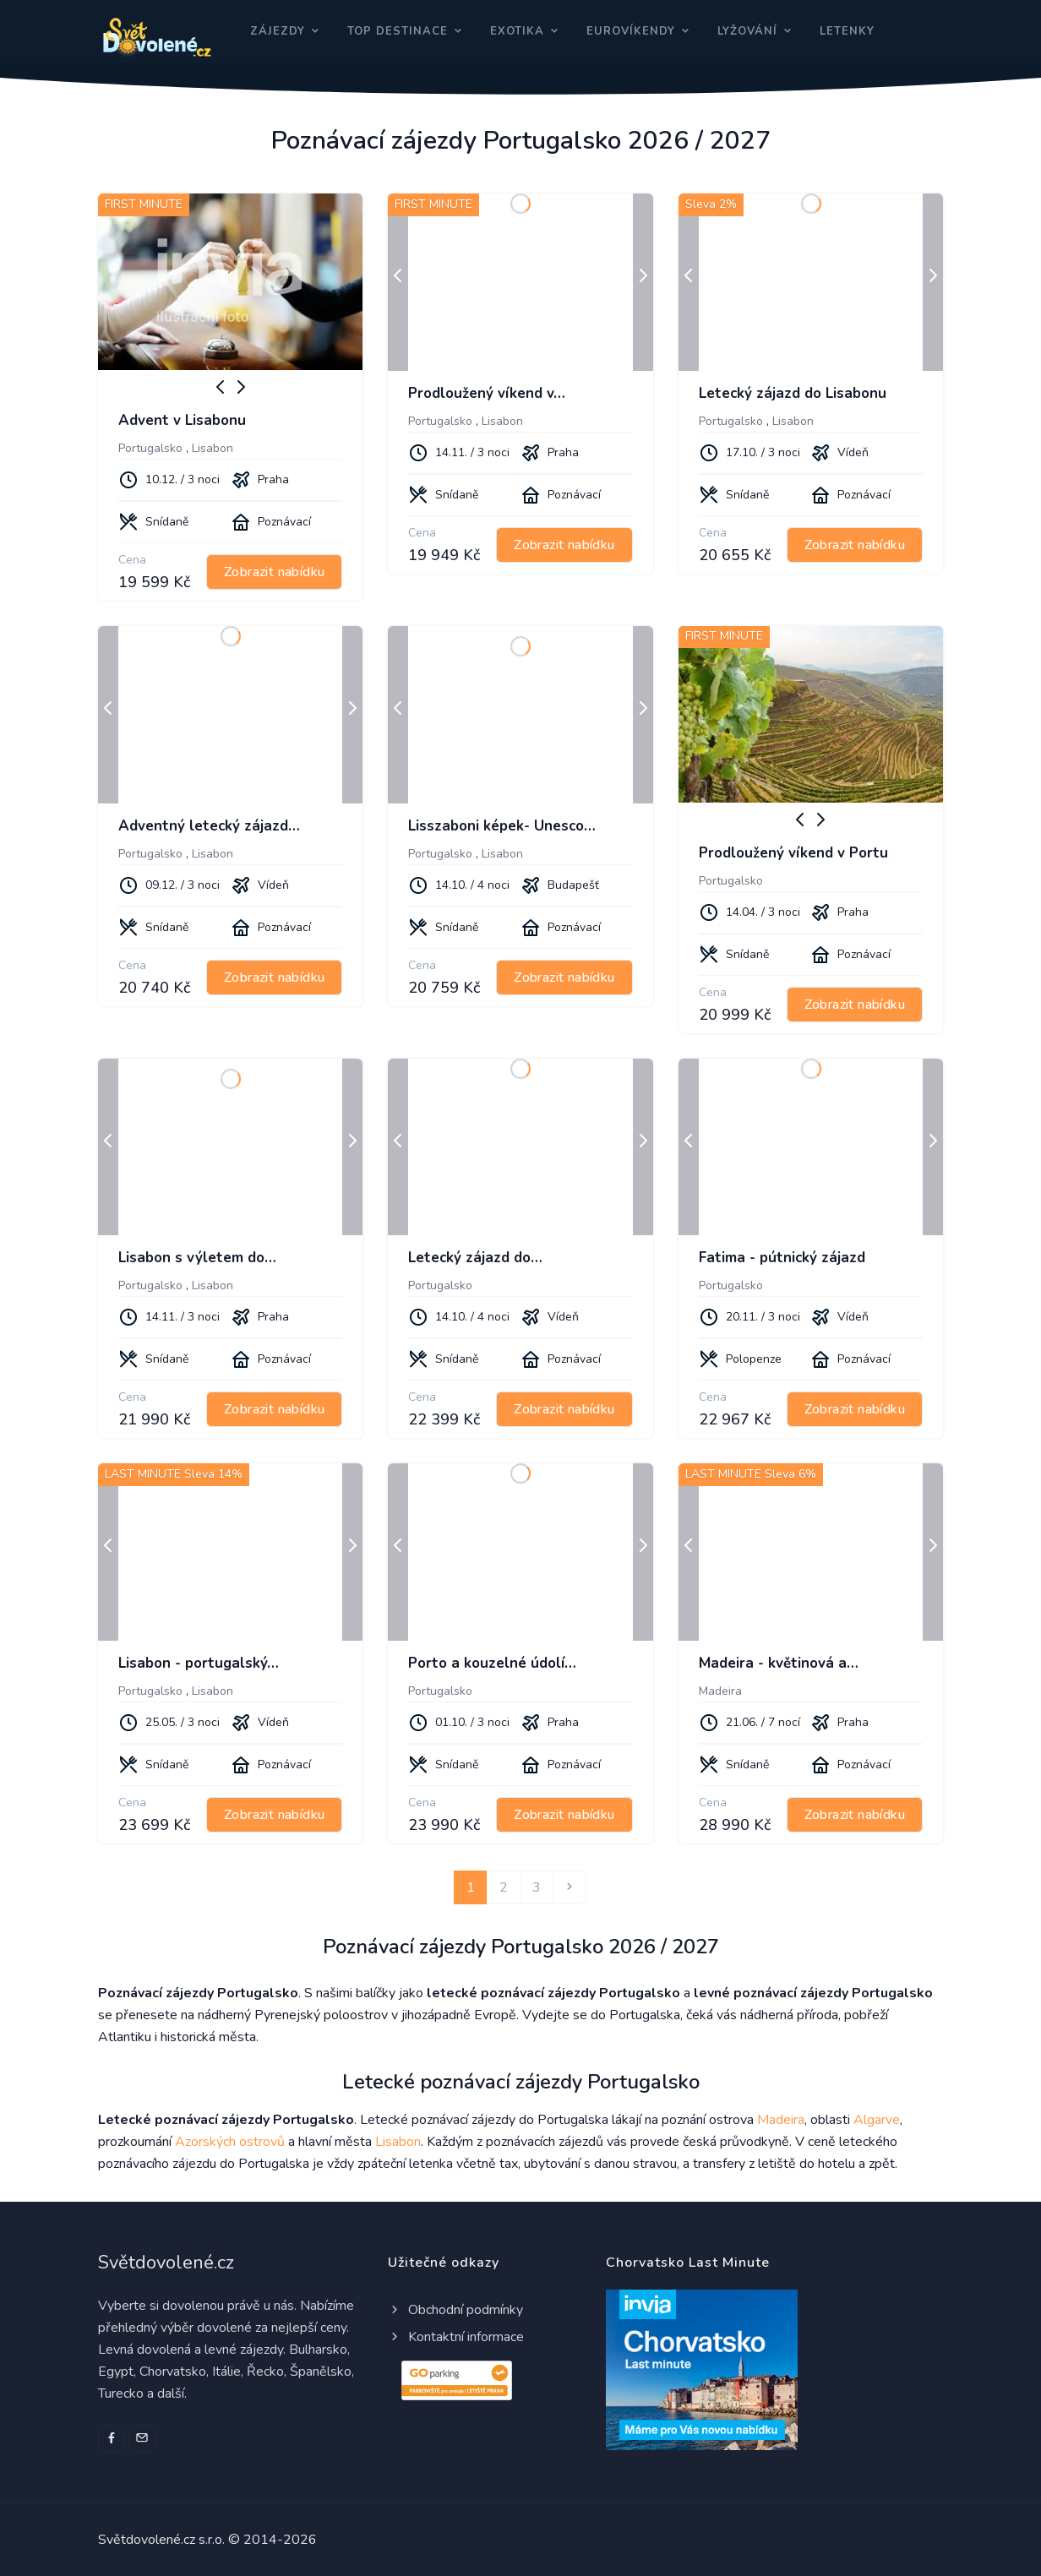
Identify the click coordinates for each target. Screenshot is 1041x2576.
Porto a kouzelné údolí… (492, 1663)
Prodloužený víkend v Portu (793, 853)
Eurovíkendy (630, 31)
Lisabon (212, 448)
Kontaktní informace (456, 2337)
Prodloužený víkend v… (486, 393)
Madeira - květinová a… (778, 1663)
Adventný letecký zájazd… (209, 826)
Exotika (517, 31)
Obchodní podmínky (455, 2310)
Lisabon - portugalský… (198, 1663)
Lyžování (747, 31)
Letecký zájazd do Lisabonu (792, 393)
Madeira (720, 1691)
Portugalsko (150, 448)
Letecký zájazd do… (475, 1257)
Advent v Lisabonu (182, 420)
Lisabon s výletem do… (197, 1257)
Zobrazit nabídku (274, 572)
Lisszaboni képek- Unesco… (502, 826)
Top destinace (397, 31)
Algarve (876, 2119)
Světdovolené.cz (166, 2262)
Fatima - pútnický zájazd (782, 1257)
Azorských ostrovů (230, 2141)
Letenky (847, 31)
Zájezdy (277, 31)
